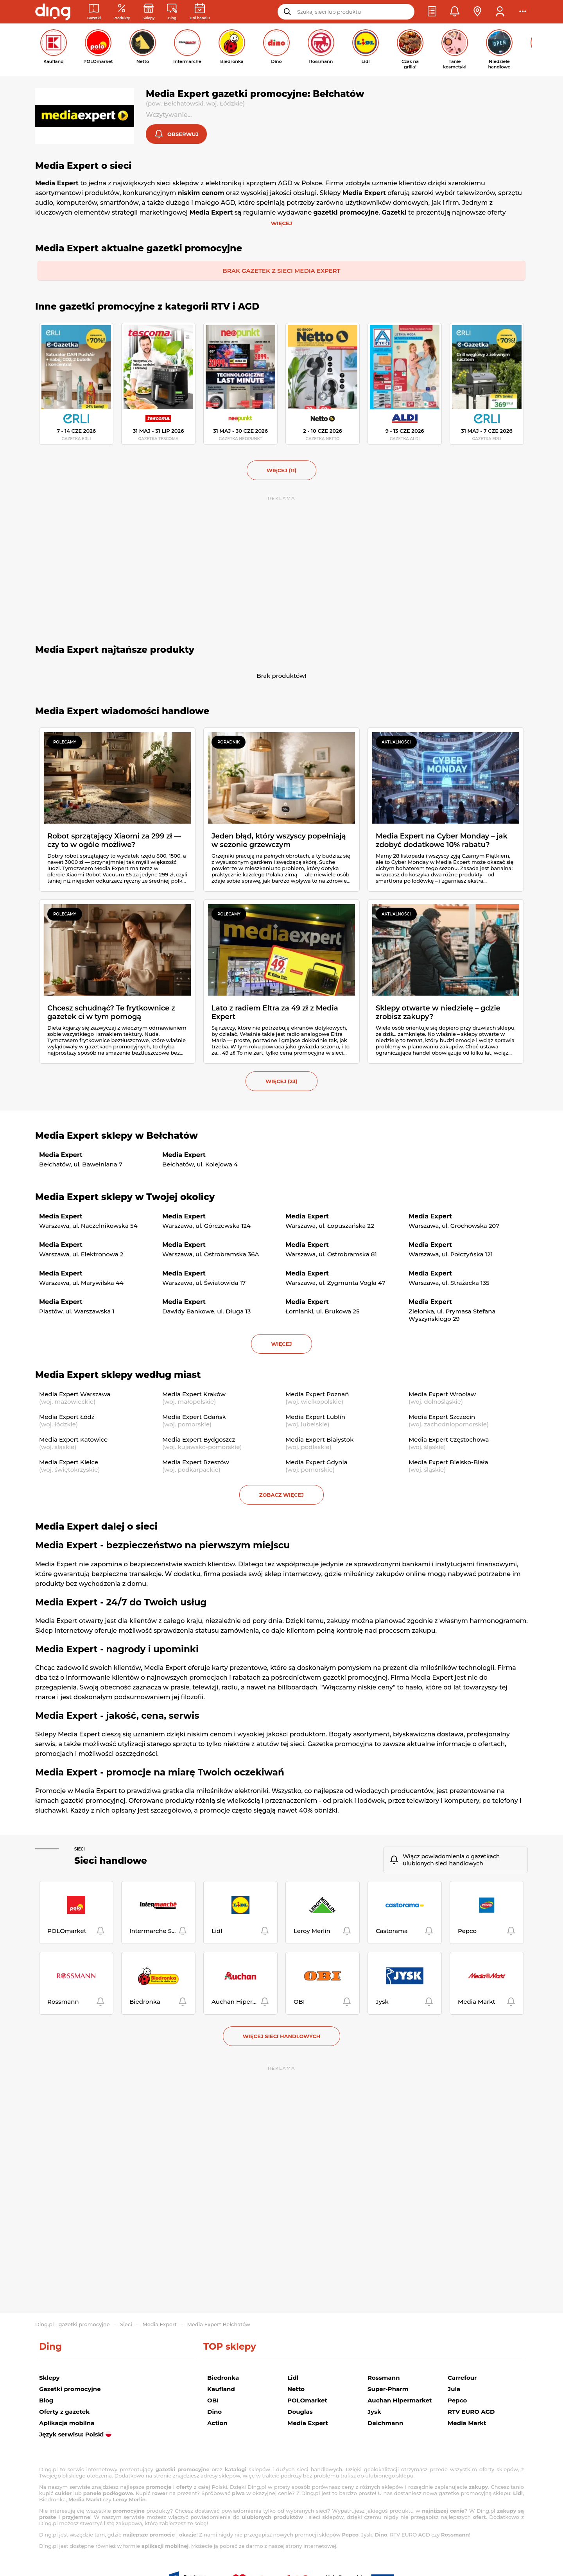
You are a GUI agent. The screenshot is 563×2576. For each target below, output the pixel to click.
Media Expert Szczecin (442, 1417)
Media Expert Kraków (194, 1395)
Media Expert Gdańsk (194, 1417)
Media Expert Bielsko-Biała (448, 1463)
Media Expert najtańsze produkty (114, 650)
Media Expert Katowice (73, 1440)
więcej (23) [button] (281, 1082)
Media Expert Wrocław (442, 1395)
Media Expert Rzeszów (195, 1463)
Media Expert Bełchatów (218, 2324)
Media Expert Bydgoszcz (198, 1440)
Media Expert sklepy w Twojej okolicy (125, 1197)
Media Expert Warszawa (75, 1395)
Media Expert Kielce (68, 1463)
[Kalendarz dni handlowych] (200, 12)
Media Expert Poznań (317, 1395)
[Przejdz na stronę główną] (52, 11)
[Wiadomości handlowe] (172, 12)
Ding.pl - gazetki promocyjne (72, 2324)
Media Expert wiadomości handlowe (122, 711)
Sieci (79, 1849)
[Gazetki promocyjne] (94, 12)
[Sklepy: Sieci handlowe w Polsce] (149, 12)
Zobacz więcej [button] (281, 1495)
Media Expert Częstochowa (449, 1440)
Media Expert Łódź (67, 1417)
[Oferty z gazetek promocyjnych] (121, 12)
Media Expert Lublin (315, 1417)
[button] (432, 11)
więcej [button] (281, 1345)
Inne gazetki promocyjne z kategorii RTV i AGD (147, 307)
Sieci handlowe (110, 1861)
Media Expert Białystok (319, 1440)
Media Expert (159, 2324)
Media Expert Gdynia (316, 1463)
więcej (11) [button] (281, 471)
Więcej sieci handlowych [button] (282, 2037)
